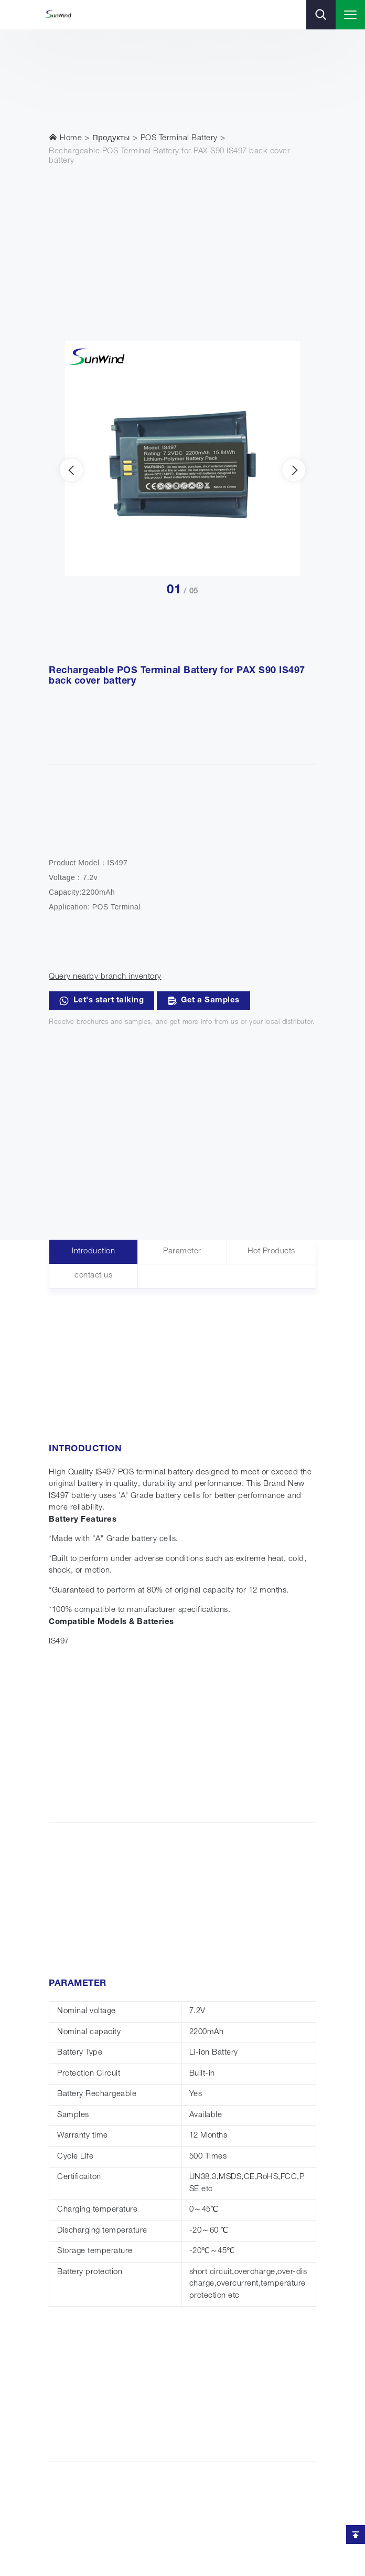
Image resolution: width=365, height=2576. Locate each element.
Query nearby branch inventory (105, 977)
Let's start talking (101, 1000)
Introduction (93, 1251)
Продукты (111, 138)
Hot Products (271, 1251)
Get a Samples (203, 1000)
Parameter (182, 1251)
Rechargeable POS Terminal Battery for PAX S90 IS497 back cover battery (169, 156)
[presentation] (71, 470)
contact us (93, 1276)
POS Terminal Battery (179, 138)
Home (65, 137)
